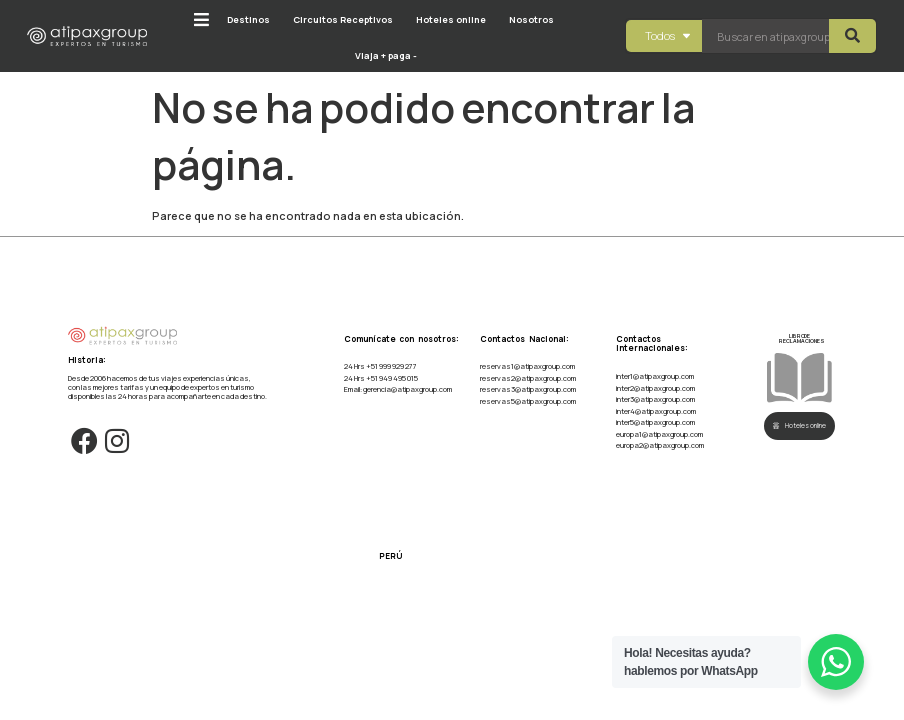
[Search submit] (852, 36)
